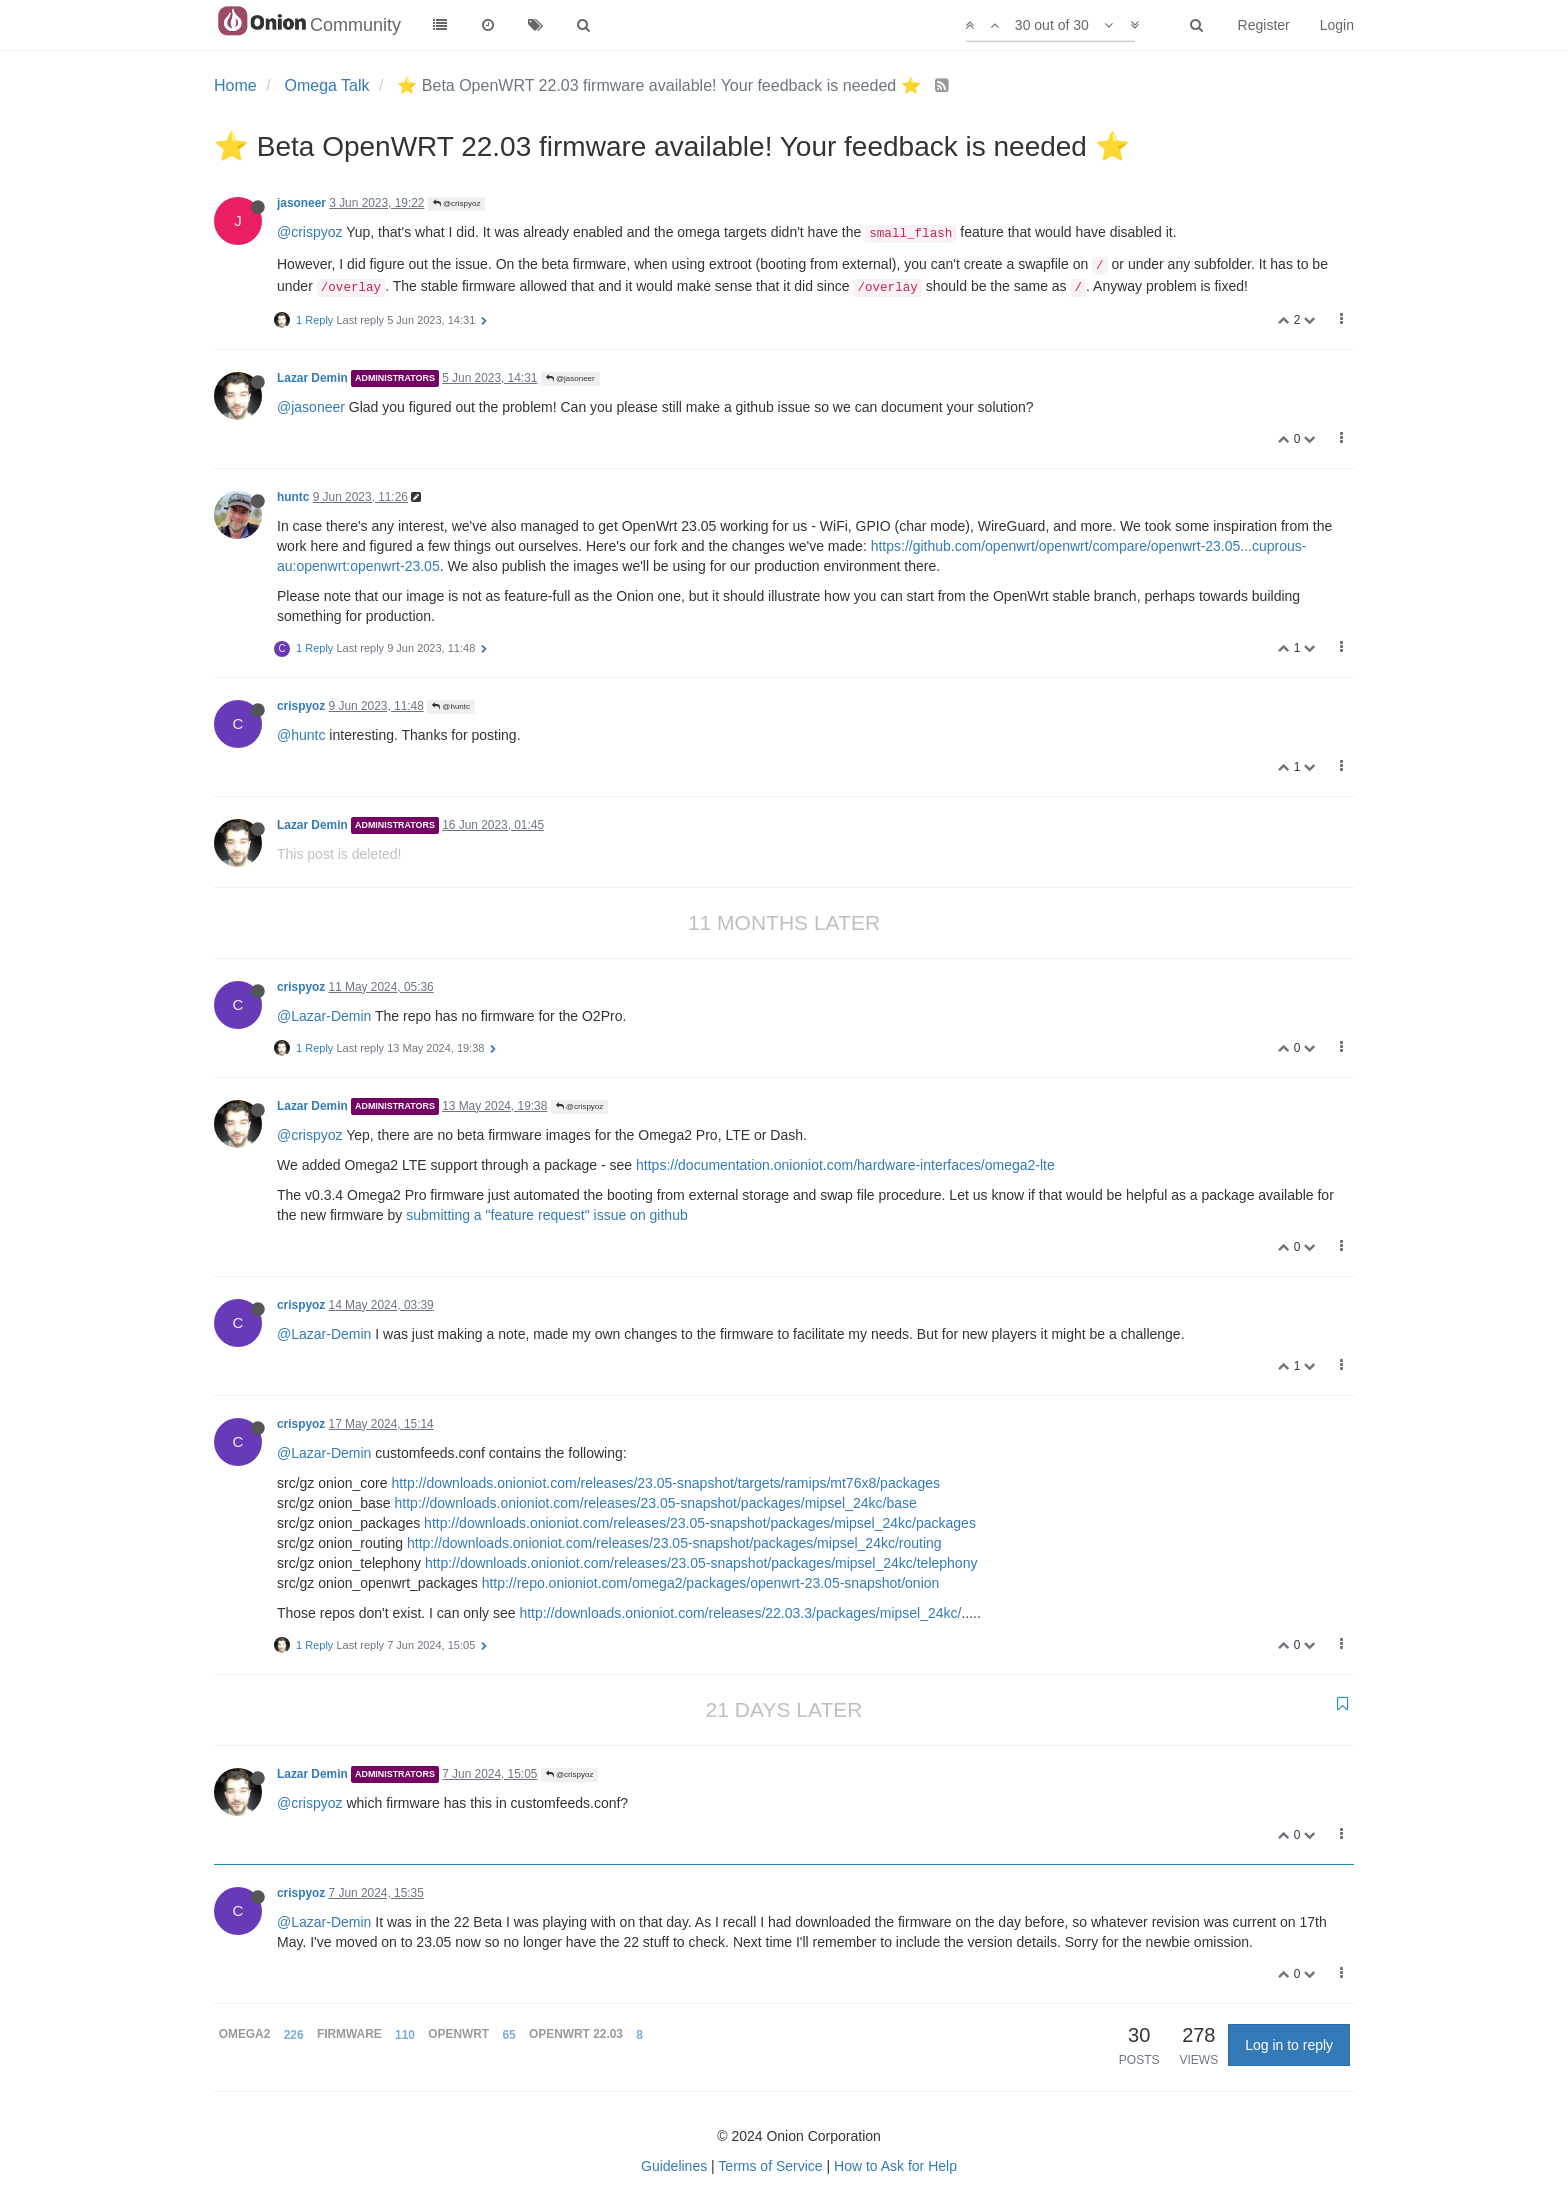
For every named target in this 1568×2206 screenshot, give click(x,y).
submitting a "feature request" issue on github (547, 1215)
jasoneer (301, 203)
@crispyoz (457, 203)
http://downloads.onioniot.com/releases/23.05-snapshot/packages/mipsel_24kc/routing (674, 1543)
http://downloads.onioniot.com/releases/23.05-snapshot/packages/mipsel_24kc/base (656, 1503)
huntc (293, 497)
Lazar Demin (312, 378)
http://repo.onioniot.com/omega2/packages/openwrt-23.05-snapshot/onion (711, 1583)
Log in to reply (1289, 2045)
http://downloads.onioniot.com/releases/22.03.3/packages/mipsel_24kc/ (740, 1613)
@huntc (451, 706)
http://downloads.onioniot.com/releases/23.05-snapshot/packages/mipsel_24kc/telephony (701, 1563)
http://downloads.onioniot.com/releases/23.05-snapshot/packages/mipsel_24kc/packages (700, 1523)
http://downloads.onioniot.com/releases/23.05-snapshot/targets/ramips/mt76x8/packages (665, 1483)
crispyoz (301, 706)
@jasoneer (570, 378)
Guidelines (674, 2166)
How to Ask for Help (895, 2166)
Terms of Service (770, 2166)
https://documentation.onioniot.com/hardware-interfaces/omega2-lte (845, 1165)
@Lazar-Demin (324, 1016)
